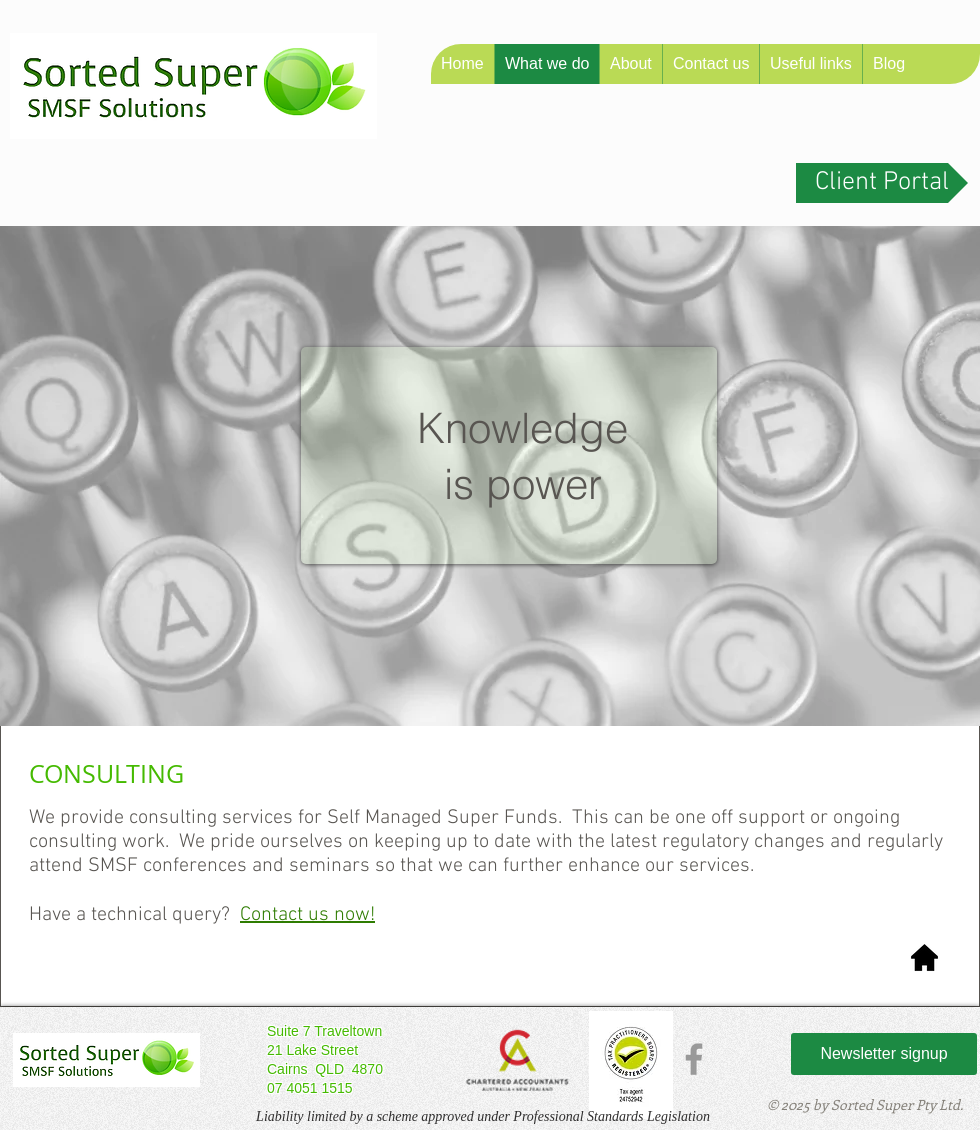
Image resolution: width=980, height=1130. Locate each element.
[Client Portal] (882, 183)
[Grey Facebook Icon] (694, 1059)
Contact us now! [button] (307, 915)
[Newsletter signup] (884, 1054)
